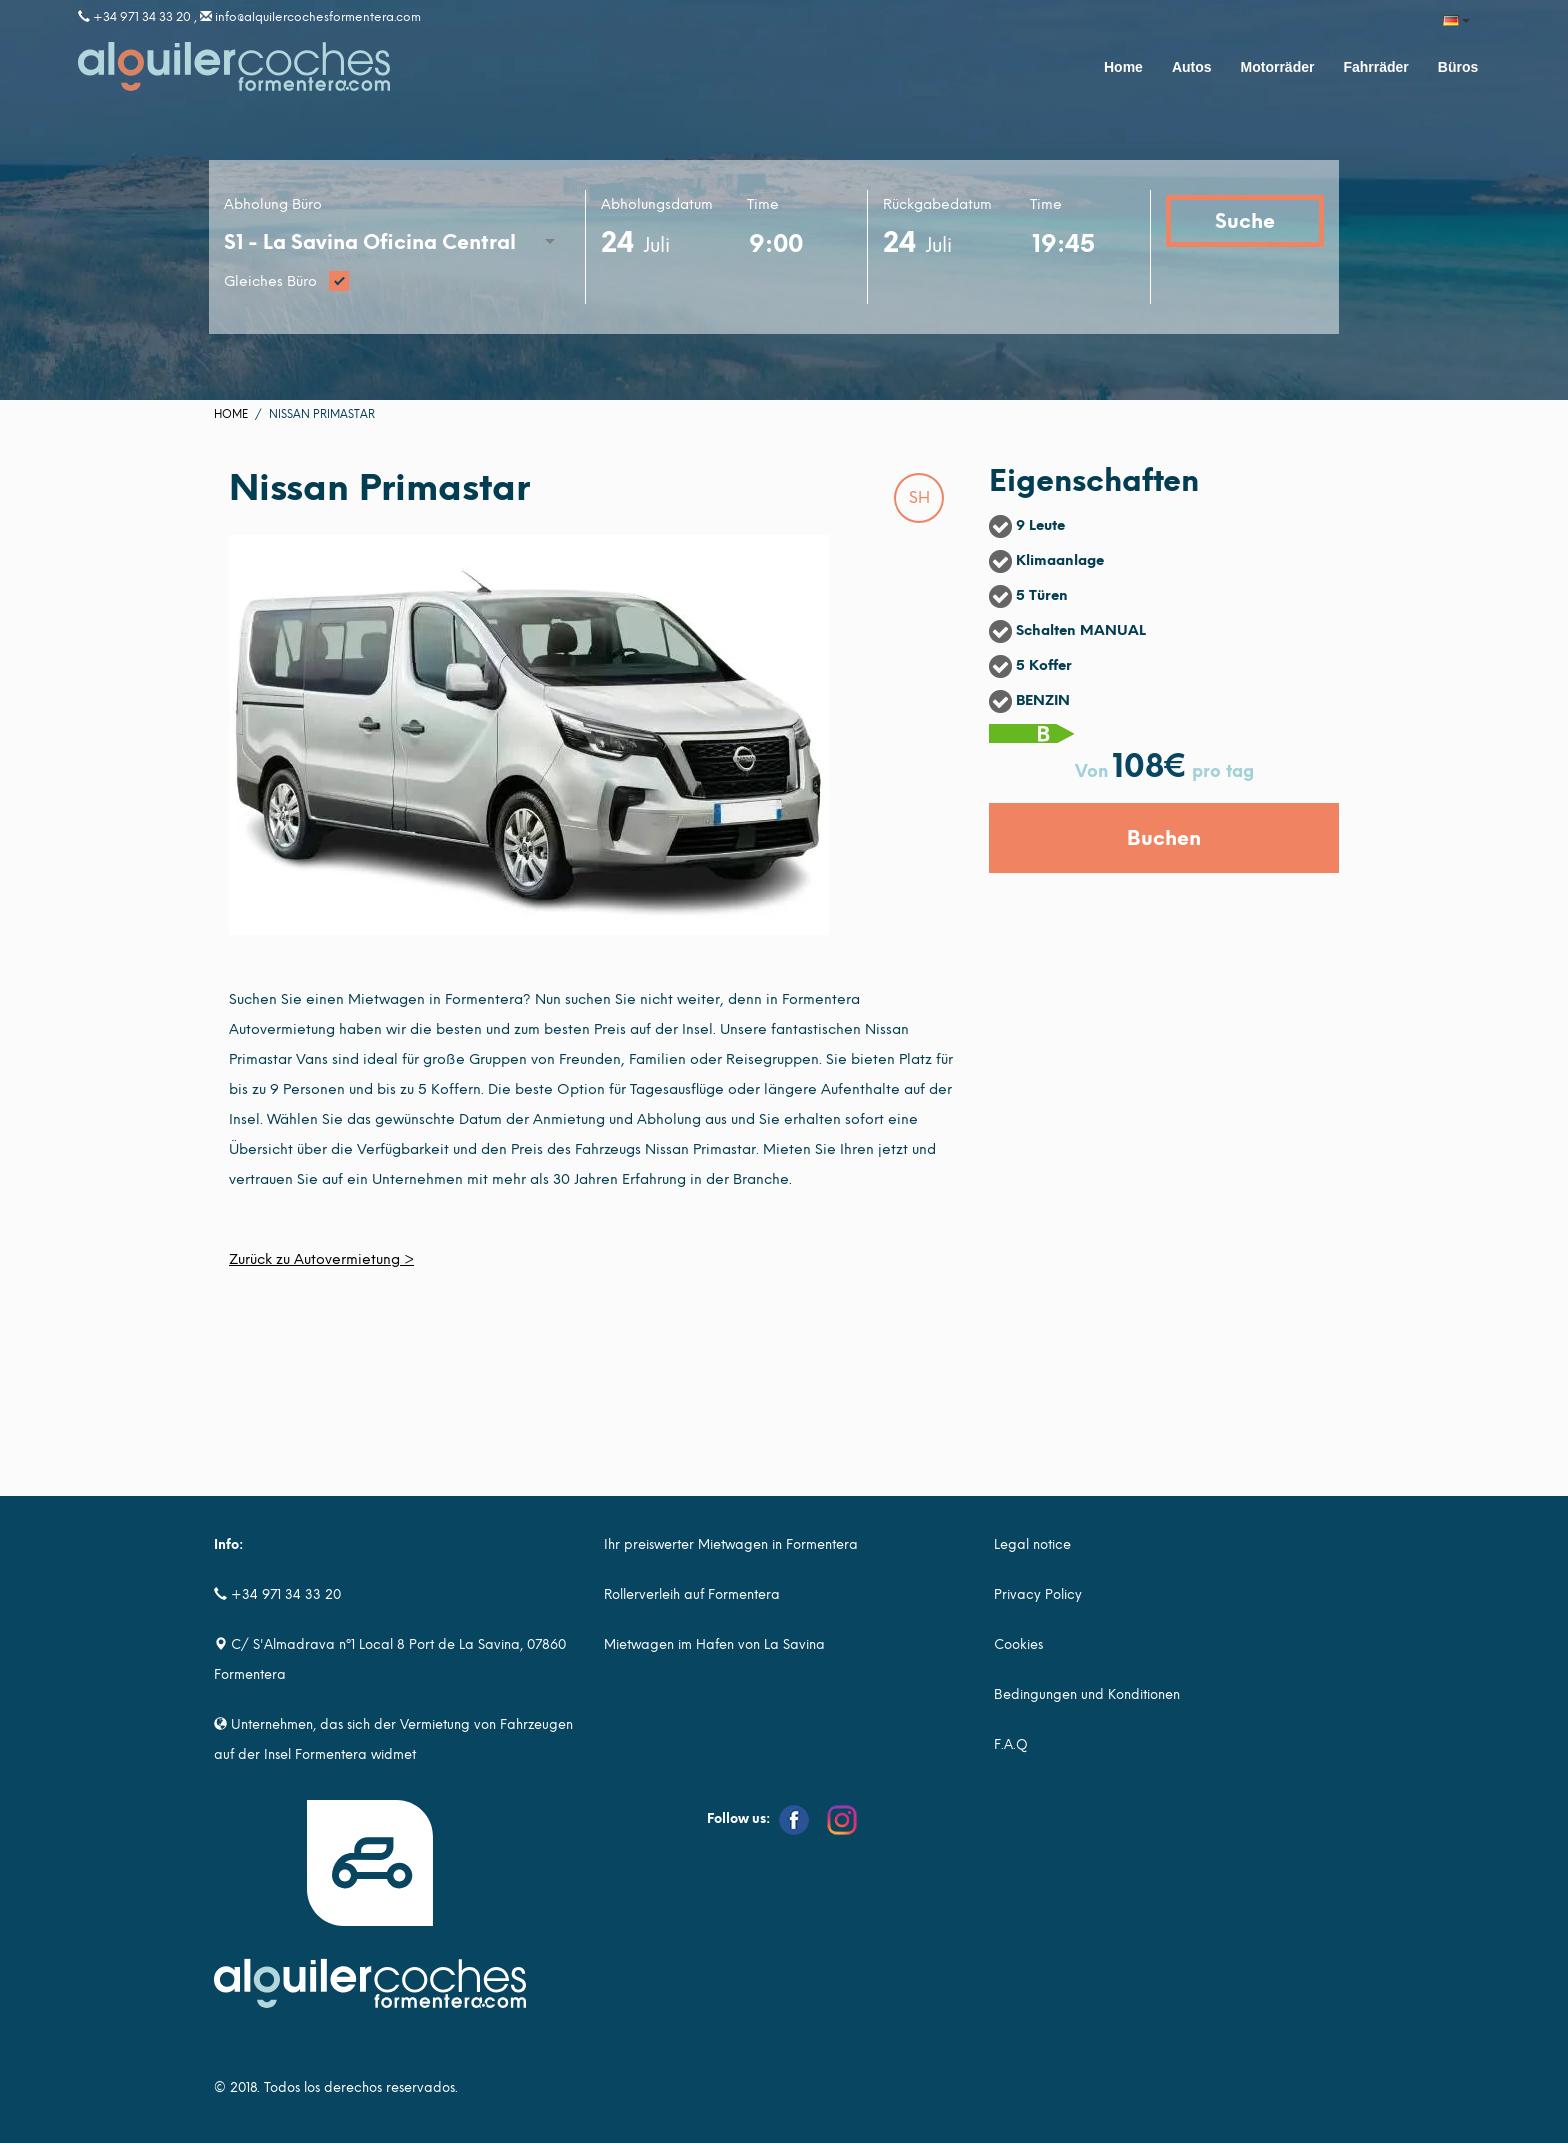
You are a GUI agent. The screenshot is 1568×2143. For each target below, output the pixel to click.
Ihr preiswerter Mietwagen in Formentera (731, 1544)
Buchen (1164, 838)
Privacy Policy (1038, 1594)
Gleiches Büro (397, 282)
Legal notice (1032, 1544)
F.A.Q (1011, 1744)
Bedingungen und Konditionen (1087, 1694)
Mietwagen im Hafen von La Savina (714, 1644)
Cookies (1018, 1644)
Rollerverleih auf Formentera (692, 1594)
